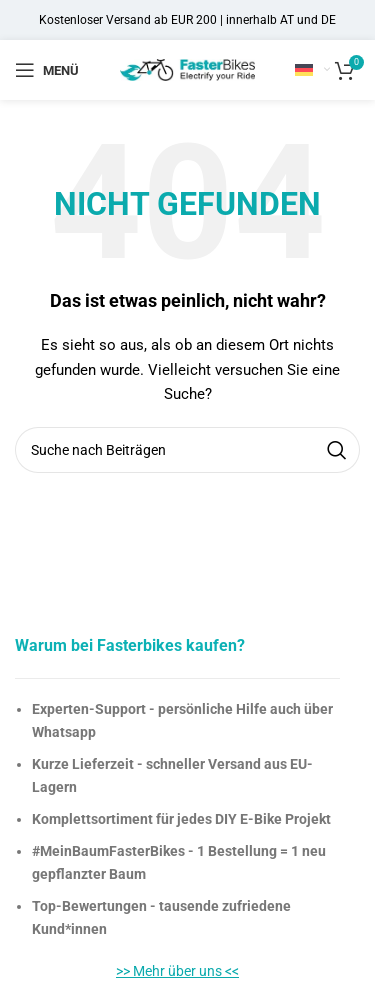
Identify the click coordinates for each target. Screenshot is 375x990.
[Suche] (187, 450)
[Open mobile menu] (47, 70)
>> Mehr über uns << (177, 971)
